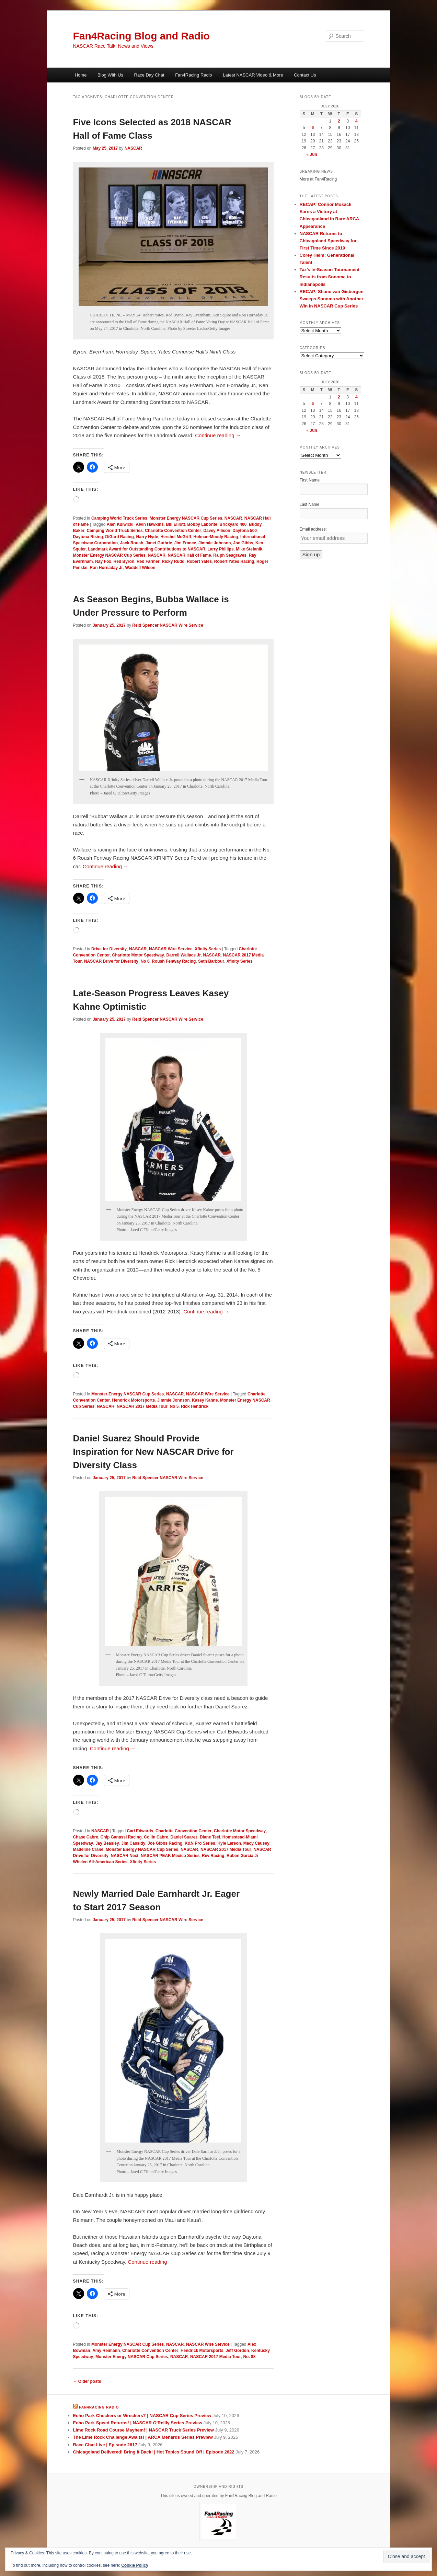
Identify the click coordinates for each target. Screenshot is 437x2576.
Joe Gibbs (243, 543)
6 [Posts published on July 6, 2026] (312, 127)
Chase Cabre (85, 1837)
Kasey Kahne (205, 1400)
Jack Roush (131, 543)
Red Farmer (148, 561)
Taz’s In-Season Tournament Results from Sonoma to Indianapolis (330, 277)
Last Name (310, 504)
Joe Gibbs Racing (165, 1843)
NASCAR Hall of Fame (189, 555)
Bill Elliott (175, 524)
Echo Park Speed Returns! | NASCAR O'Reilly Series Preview (138, 2422)
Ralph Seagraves (229, 555)
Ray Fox (103, 561)
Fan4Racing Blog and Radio (141, 36)
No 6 (145, 961)
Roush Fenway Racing (174, 961)
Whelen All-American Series (100, 1861)
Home (81, 75)
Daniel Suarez (184, 1837)
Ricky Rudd (173, 561)
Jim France (185, 543)
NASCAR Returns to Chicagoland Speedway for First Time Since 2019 (328, 241)
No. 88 (249, 2356)
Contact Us (305, 75)
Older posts (87, 2381)
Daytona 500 (244, 530)
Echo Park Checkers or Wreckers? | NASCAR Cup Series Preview (142, 2415)
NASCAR (133, 148)
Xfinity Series (208, 949)
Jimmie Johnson (214, 543)
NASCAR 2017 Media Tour (142, 1406)
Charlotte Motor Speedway (138, 955)
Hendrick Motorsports (133, 1400)
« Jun (312, 154)
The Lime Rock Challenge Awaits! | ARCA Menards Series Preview (143, 2437)
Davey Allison (216, 530)
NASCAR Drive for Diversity (111, 961)
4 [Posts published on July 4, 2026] (356, 121)
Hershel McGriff (175, 536)
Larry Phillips (221, 549)
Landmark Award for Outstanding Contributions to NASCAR (146, 549)
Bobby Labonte (202, 524)
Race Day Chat (149, 75)
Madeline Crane (88, 1849)
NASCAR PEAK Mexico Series (170, 1855)
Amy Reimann (106, 2350)
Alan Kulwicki (120, 524)
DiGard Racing (119, 536)
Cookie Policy (134, 2565)
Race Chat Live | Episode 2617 (105, 2444)
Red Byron (124, 561)
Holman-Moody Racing (215, 536)
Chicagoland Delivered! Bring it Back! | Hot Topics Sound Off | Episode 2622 (153, 2452)
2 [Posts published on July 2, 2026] (339, 121)
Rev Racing (213, 1855)
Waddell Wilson (140, 567)
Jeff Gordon (237, 2350)
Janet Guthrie (159, 543)
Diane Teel (210, 1837)
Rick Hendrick (194, 1406)
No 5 (174, 1406)
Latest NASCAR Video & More (253, 75)
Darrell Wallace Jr (183, 955)
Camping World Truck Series (119, 518)
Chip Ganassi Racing (121, 1837)
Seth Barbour (211, 961)
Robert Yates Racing (234, 561)
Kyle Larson (229, 1843)
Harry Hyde (147, 536)
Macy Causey (256, 1843)
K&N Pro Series (200, 1843)
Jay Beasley (107, 1843)
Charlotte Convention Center (173, 530)
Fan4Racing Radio (193, 75)
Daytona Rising (88, 536)
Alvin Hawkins (150, 524)
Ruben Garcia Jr (242, 1855)
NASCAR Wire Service (171, 949)
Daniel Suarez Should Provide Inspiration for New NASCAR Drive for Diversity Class (153, 1451)
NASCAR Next (125, 1855)
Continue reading (218, 435)
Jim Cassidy (133, 1843)
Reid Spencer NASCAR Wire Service (167, 625)
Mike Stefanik (249, 549)
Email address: (313, 529)
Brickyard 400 (233, 524)
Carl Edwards (140, 1831)
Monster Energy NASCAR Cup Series (186, 518)
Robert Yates (199, 561)
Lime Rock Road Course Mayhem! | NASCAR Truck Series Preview (143, 2430)
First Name (310, 480)
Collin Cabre (156, 1837)
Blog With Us (110, 75)
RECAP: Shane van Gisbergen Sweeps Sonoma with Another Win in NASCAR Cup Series (332, 299)
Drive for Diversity (109, 949)
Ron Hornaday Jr (106, 567)
